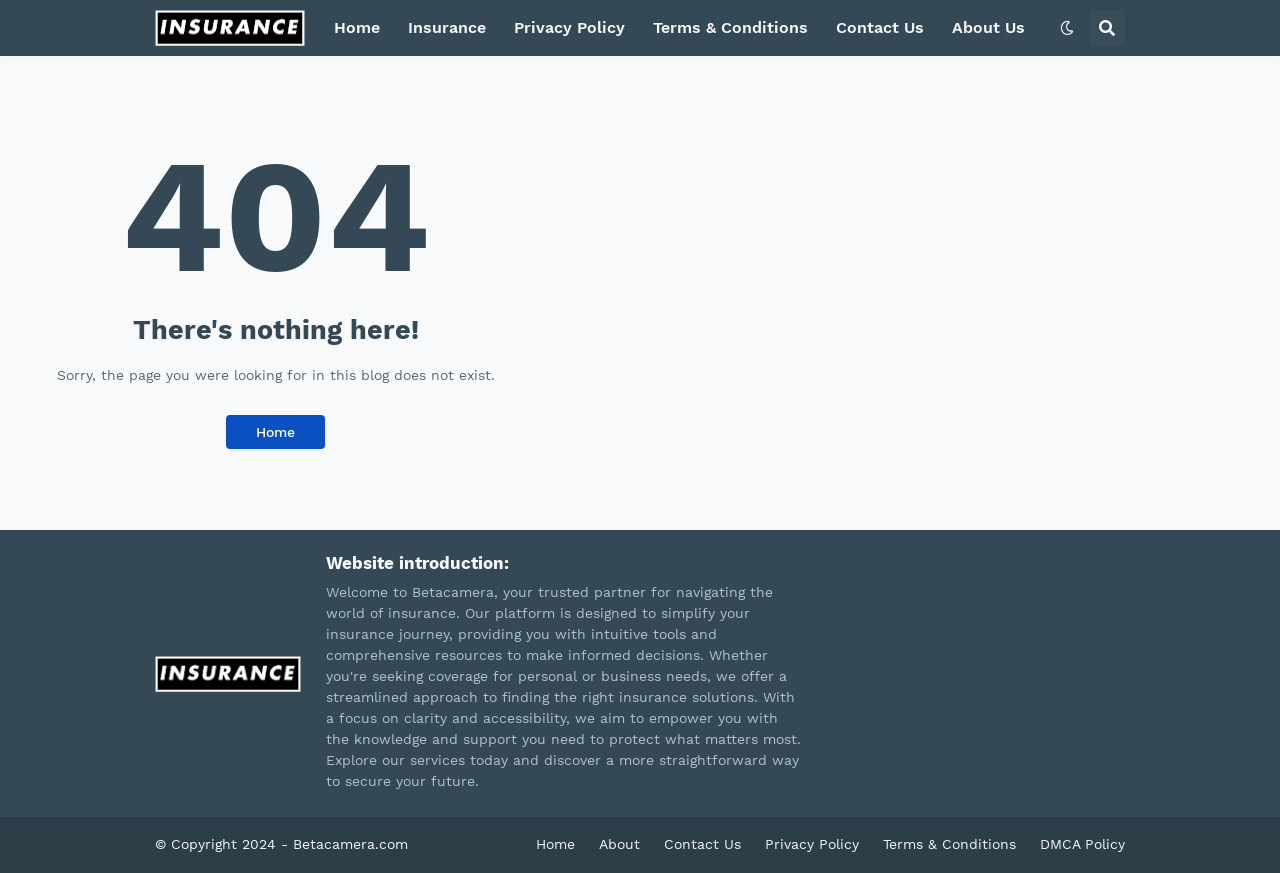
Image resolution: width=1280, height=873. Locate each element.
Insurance (447, 27)
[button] (1067, 28)
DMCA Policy (1082, 844)
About (619, 844)
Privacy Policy (569, 27)
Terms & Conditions (730, 27)
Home (357, 27)
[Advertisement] (916, 226)
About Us (988, 27)
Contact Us (880, 27)
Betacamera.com (350, 844)
